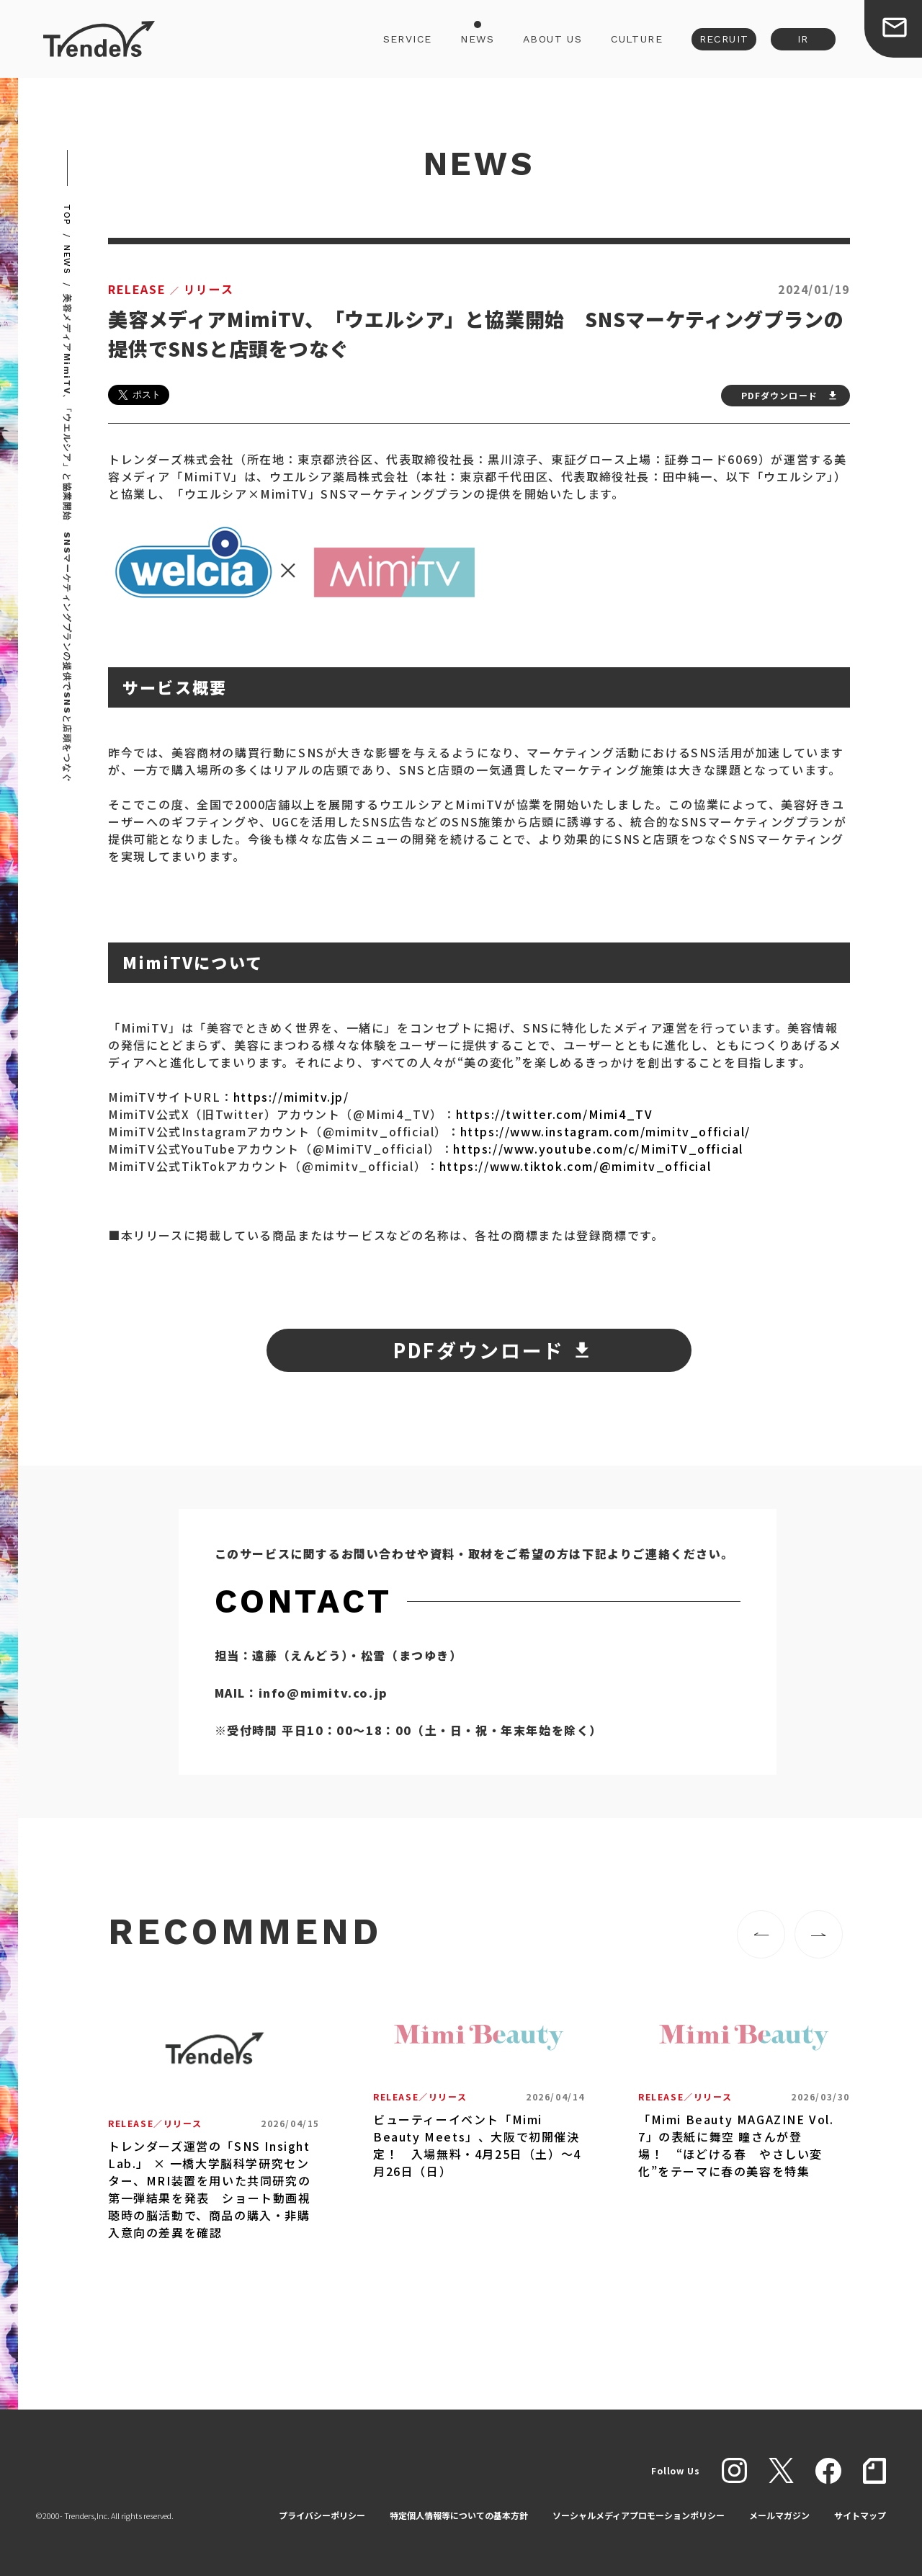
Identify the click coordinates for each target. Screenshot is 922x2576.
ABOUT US (552, 39)
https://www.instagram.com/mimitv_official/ (605, 1131)
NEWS (477, 39)
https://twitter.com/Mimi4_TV (554, 1114)
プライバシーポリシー (322, 2515)
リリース (170, 289)
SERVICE (407, 39)
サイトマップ (860, 2515)
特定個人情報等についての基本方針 (459, 2515)
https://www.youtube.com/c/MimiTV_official (598, 1148)
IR (803, 39)
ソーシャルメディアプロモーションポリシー (638, 2515)
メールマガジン (779, 2515)
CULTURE (637, 39)
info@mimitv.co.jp (323, 1692)
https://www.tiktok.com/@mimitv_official (575, 1166)
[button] (761, 1934)
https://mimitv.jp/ (291, 1096)
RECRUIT (724, 39)
